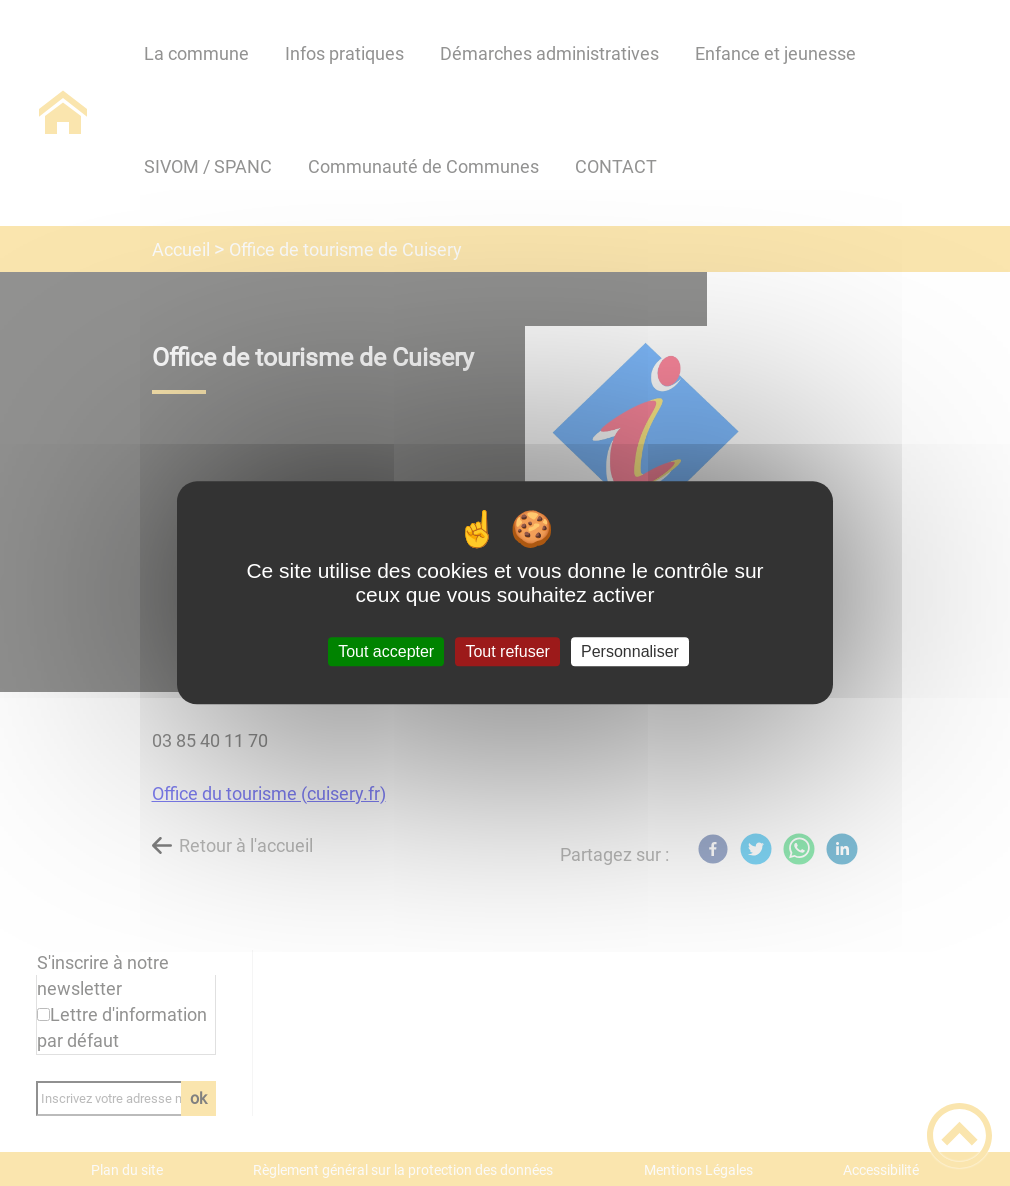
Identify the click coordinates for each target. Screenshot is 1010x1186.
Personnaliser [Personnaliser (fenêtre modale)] (630, 651)
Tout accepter (386, 651)
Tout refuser (507, 651)
